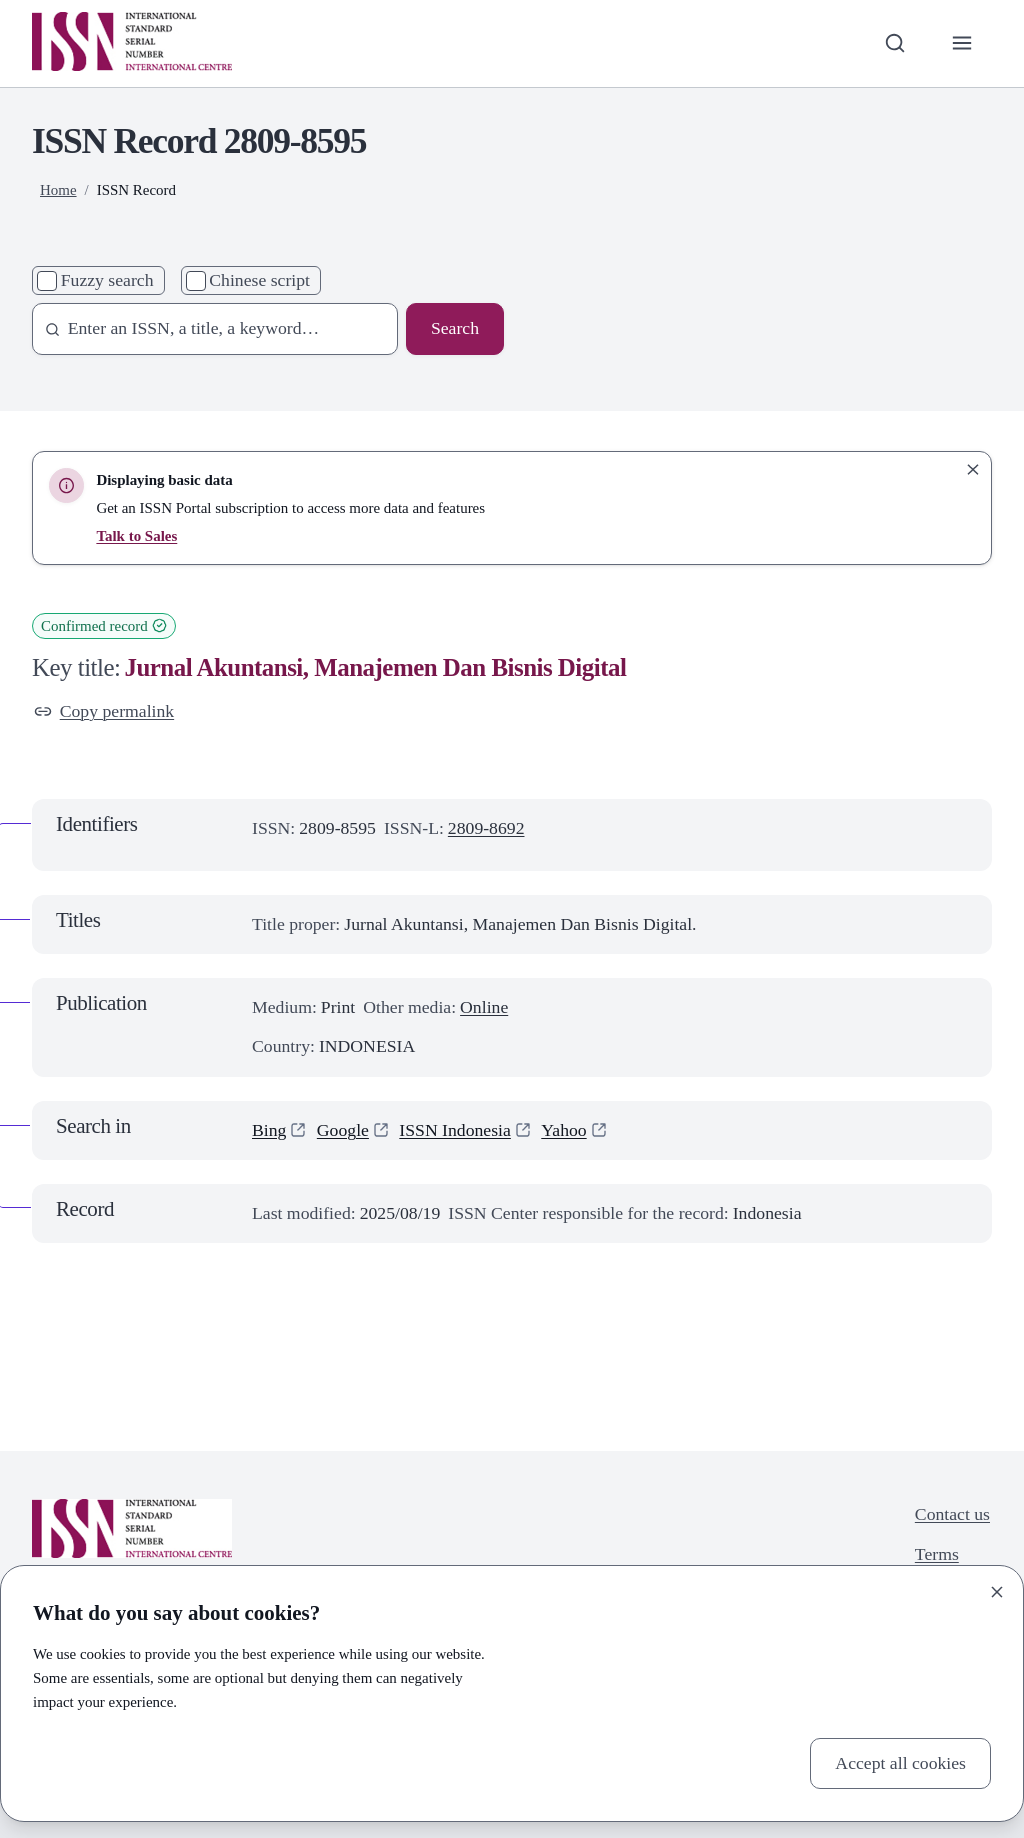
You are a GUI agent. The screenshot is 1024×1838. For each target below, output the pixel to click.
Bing (269, 1130)
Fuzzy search (107, 280)
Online (484, 1007)
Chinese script (259, 280)
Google (343, 1130)
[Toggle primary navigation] (962, 43)
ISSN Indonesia (455, 1130)
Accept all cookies (900, 1763)
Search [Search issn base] (455, 328)
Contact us (952, 1514)
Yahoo (563, 1130)
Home (58, 190)
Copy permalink (104, 711)
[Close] (997, 1592)
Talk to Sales (136, 536)
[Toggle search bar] (894, 43)
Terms (937, 1554)
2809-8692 (486, 828)
